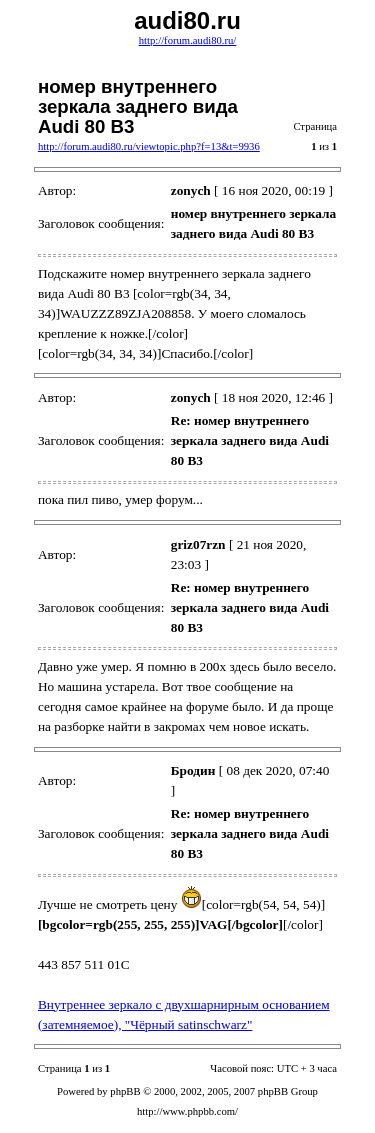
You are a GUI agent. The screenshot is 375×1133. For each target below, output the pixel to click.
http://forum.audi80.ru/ (188, 40)
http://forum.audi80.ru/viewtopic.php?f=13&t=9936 (149, 146)
